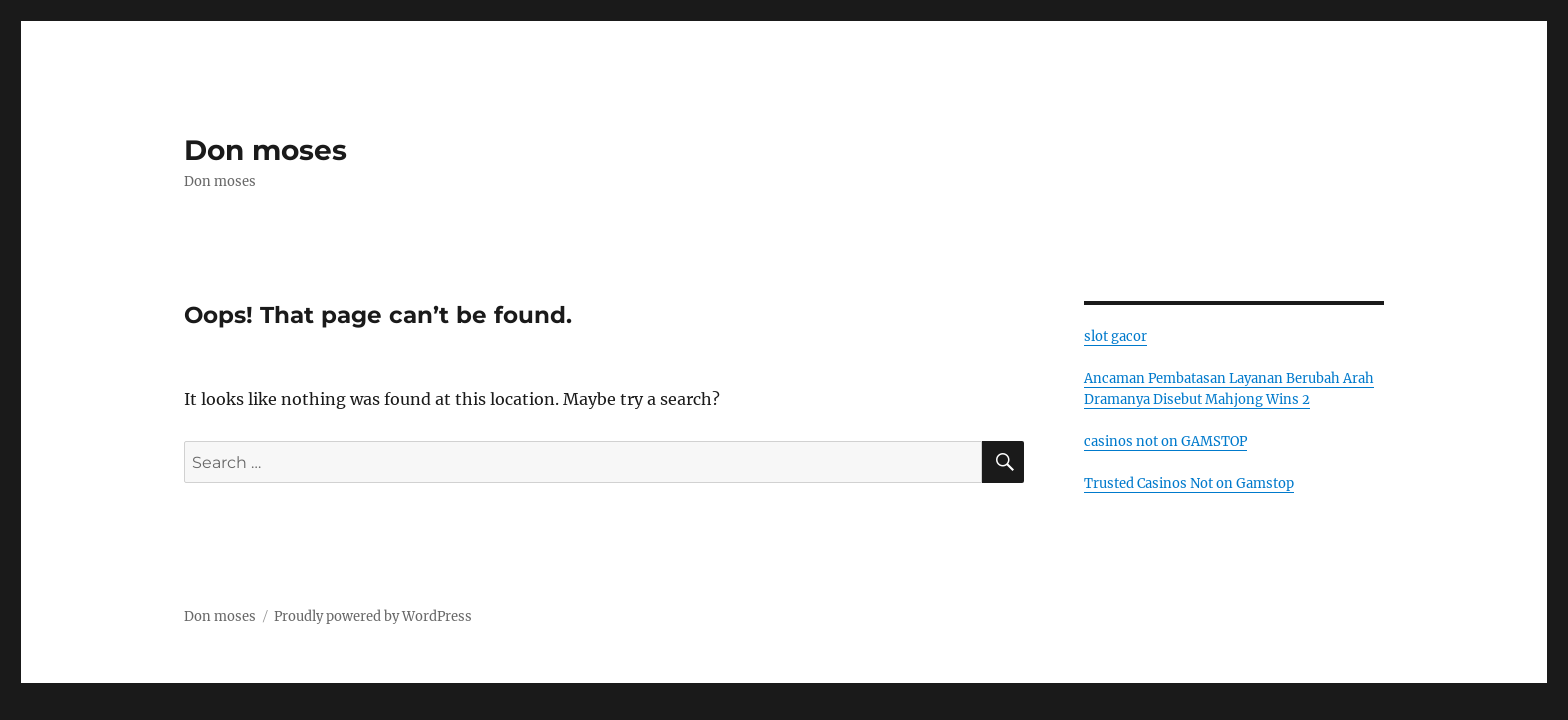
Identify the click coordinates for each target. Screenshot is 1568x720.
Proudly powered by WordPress (373, 616)
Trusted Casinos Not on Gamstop (1189, 483)
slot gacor (1115, 336)
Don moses (265, 150)
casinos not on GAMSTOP (1165, 441)
